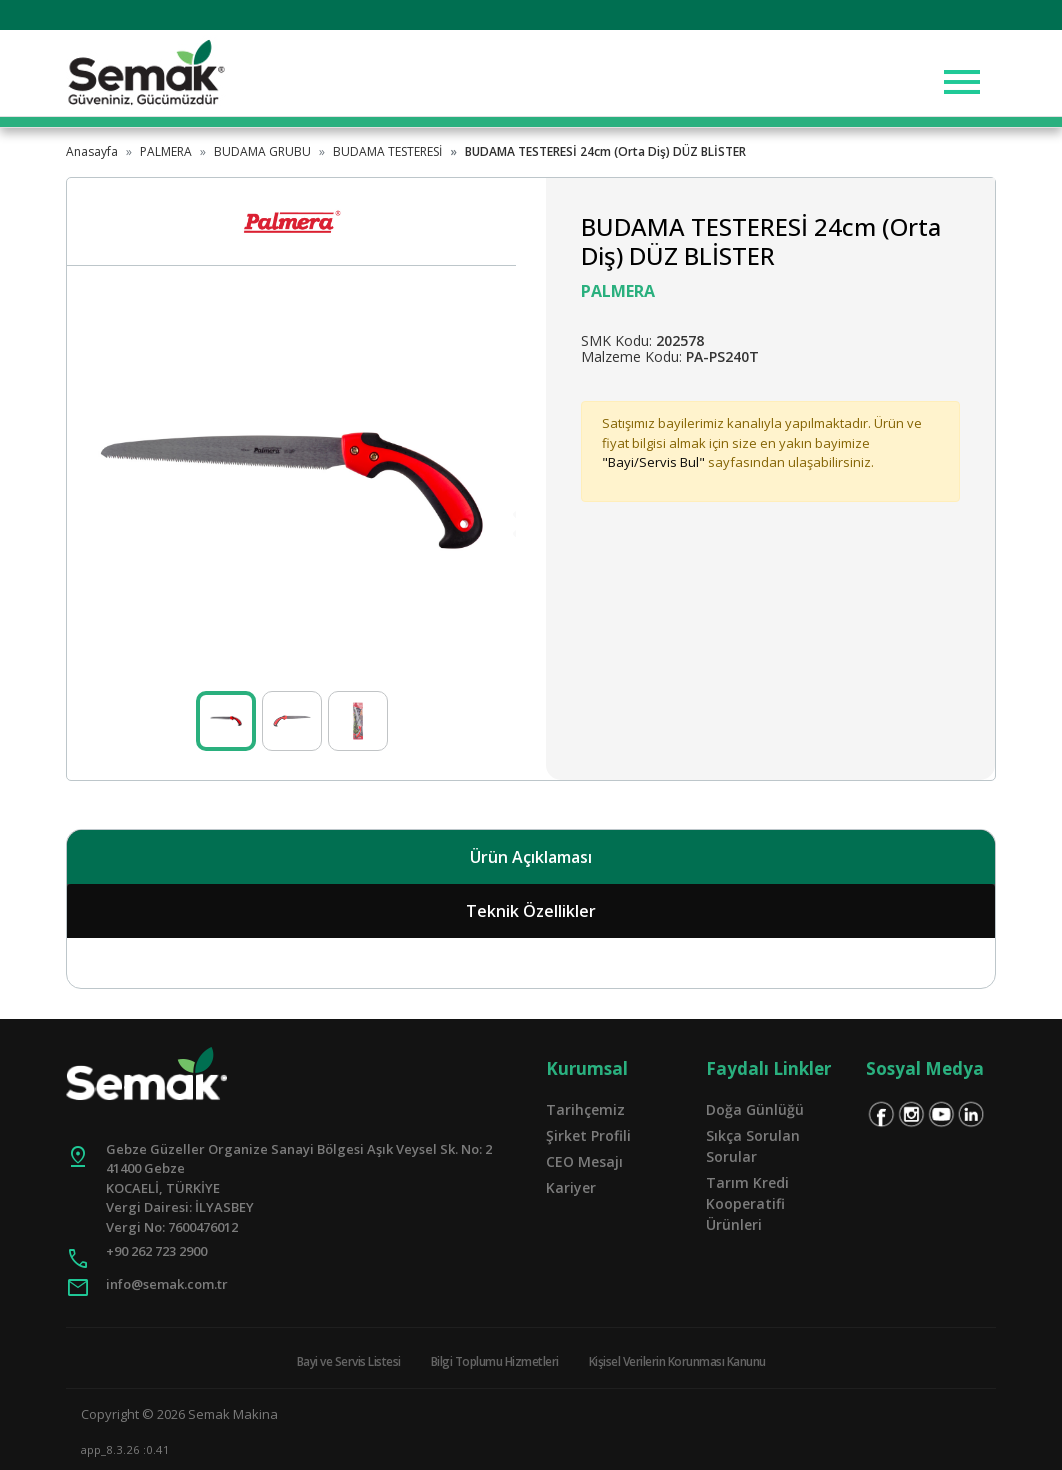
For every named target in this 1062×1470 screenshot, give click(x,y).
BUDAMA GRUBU (262, 151)
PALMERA (166, 151)
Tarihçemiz (585, 1109)
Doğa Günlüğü (755, 1109)
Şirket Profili (588, 1135)
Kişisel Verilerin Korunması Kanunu (677, 1361)
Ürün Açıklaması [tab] (531, 857)
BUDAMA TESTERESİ (387, 151)
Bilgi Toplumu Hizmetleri (495, 1361)
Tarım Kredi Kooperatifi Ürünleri (747, 1203)
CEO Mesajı (584, 1161)
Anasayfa (92, 151)
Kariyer (571, 1187)
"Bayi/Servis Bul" (653, 462)
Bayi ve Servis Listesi (349, 1361)
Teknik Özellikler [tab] (531, 911)
